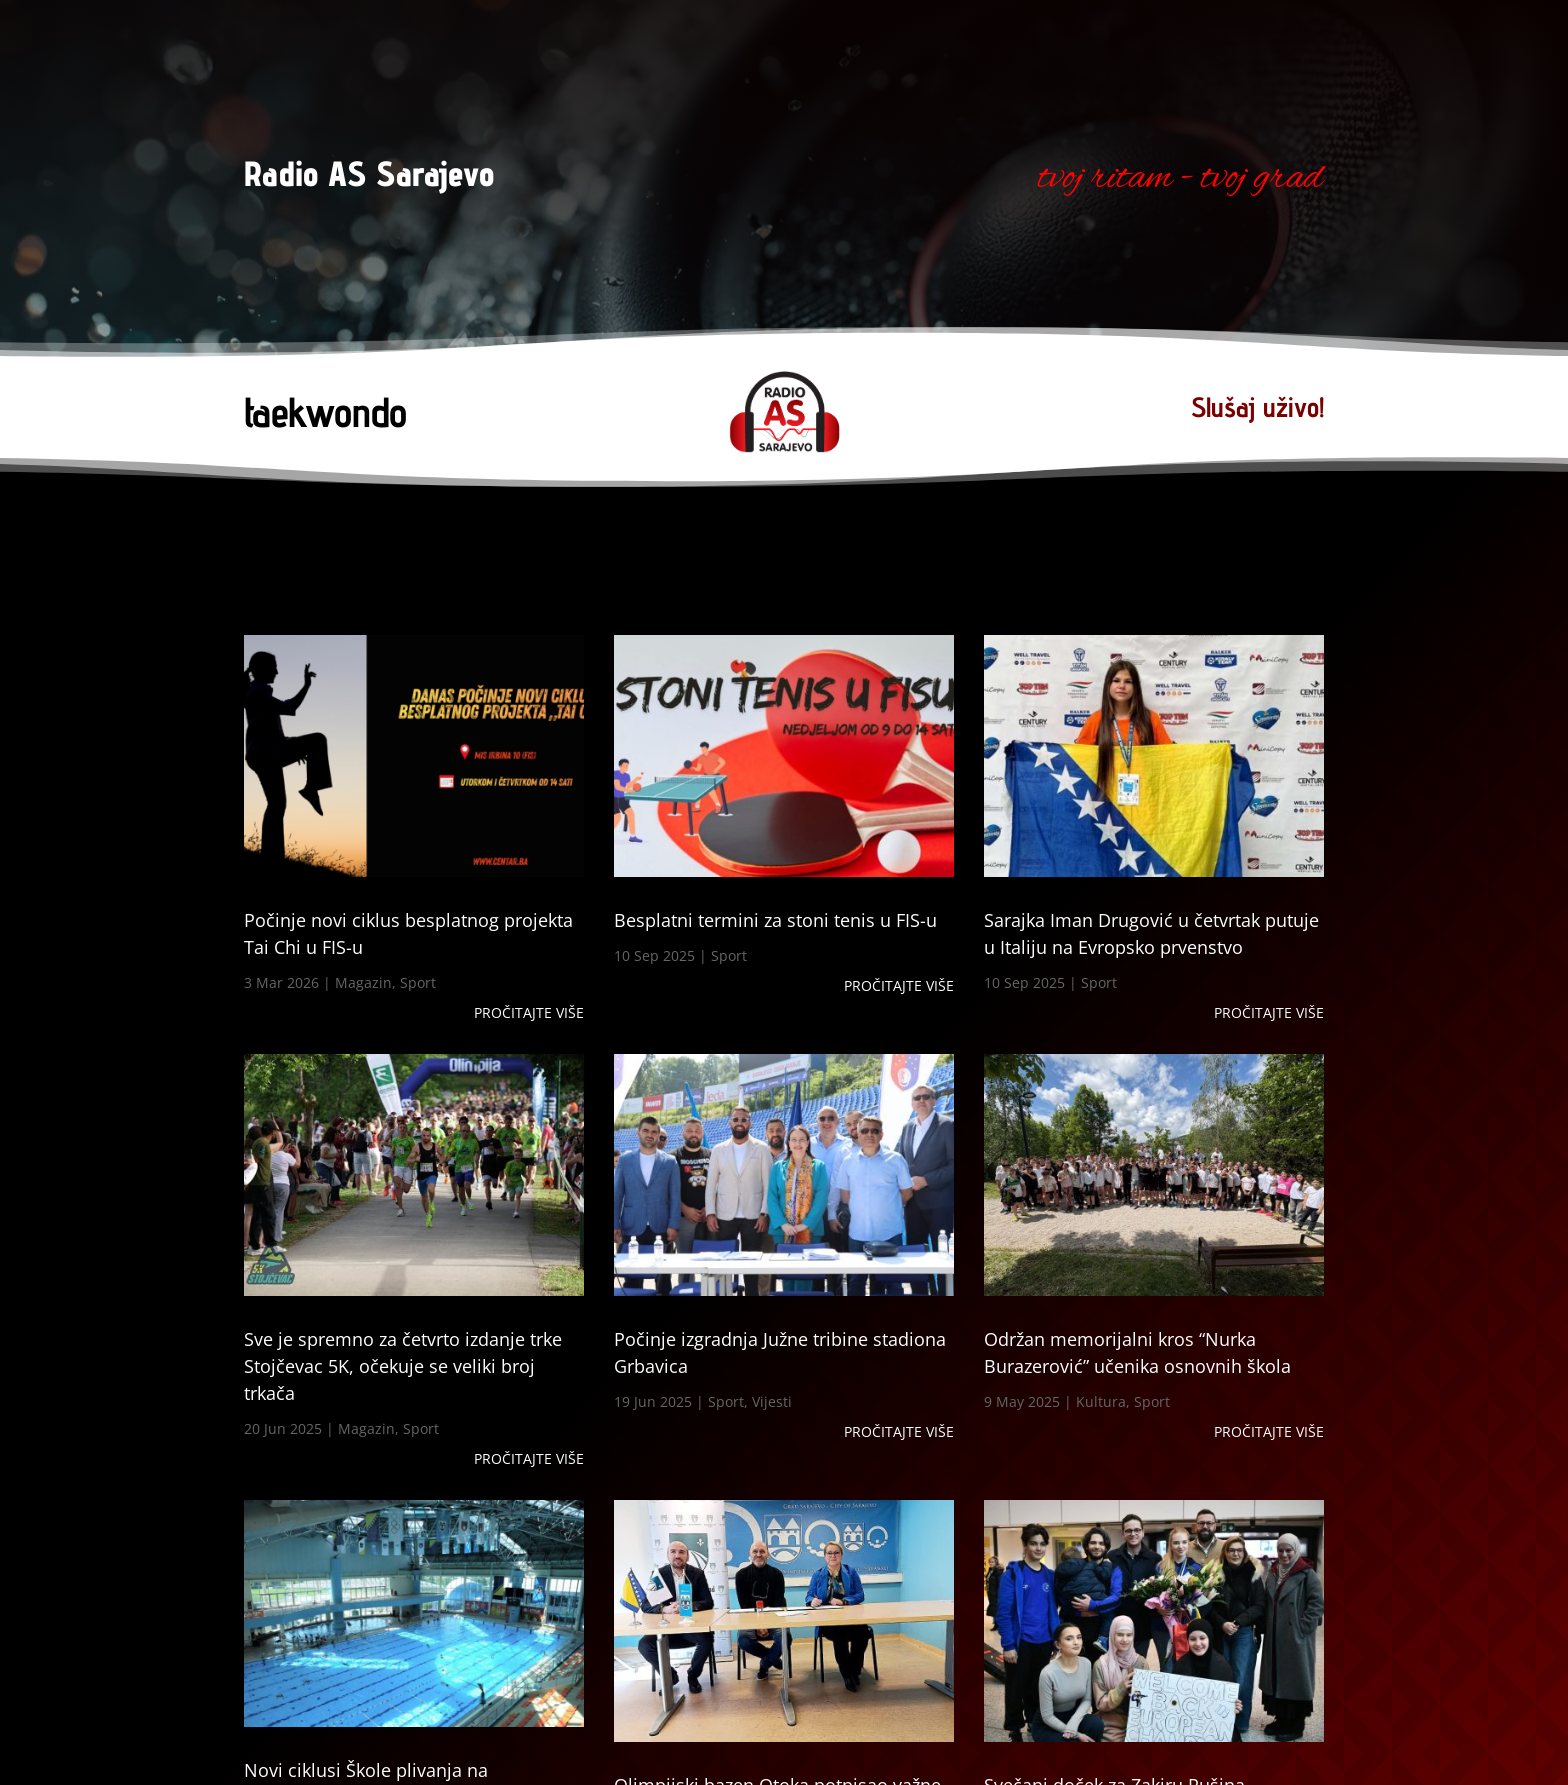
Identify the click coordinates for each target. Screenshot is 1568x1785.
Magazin (363, 982)
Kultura (1101, 1401)
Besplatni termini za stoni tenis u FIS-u (775, 920)
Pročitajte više (529, 1012)
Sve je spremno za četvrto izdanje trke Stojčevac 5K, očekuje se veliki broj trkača (403, 1366)
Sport (418, 982)
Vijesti (772, 1401)
